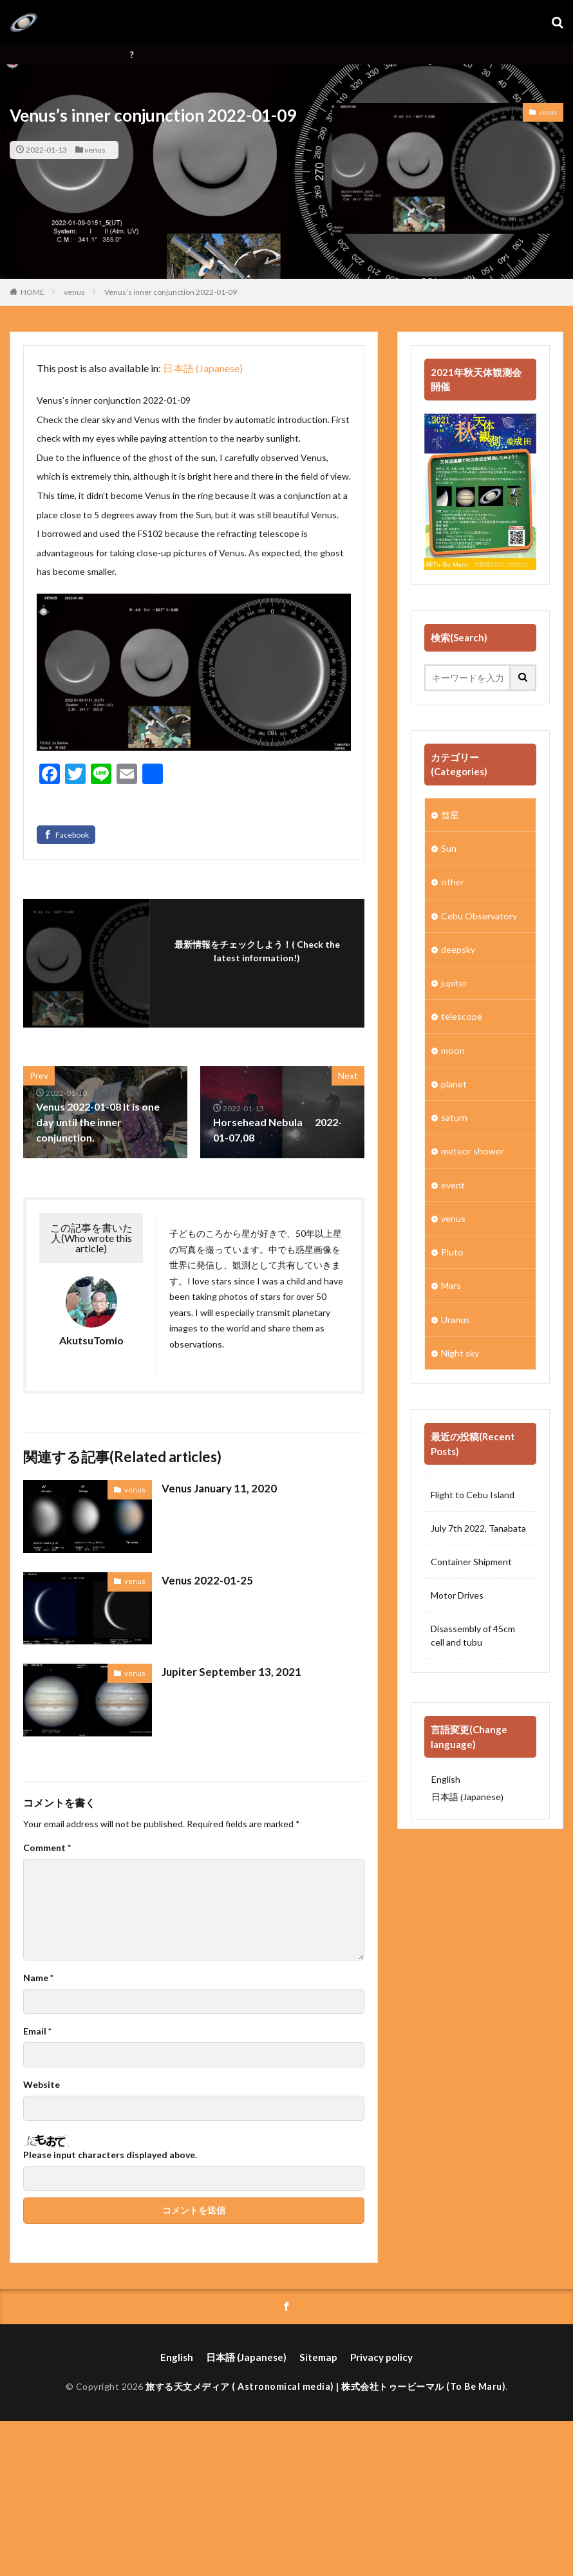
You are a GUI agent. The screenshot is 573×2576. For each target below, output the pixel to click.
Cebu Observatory (478, 915)
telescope (461, 1015)
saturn (454, 1116)
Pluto (452, 1250)
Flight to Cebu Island (472, 1492)
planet (454, 1082)
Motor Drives (457, 1592)
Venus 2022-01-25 (204, 1580)
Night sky (460, 1350)
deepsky (458, 948)
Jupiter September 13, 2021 (227, 1671)
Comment (47, 1847)
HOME (32, 292)
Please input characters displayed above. (110, 2154)
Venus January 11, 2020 (217, 1487)
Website (41, 2084)
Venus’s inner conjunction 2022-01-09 (170, 292)
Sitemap (316, 2356)
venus (95, 150)
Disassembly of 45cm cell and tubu (473, 1633)
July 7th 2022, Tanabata (478, 1525)
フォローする (260, 975)
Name (38, 1977)
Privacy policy (376, 2356)
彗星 (450, 814)
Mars (451, 1283)
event (453, 1183)
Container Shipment (471, 1559)
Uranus (455, 1317)
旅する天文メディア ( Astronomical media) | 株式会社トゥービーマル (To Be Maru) (325, 2385)
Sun (448, 848)
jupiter (454, 982)
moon (452, 1049)
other (452, 881)
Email (37, 2031)
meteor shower (472, 1149)
